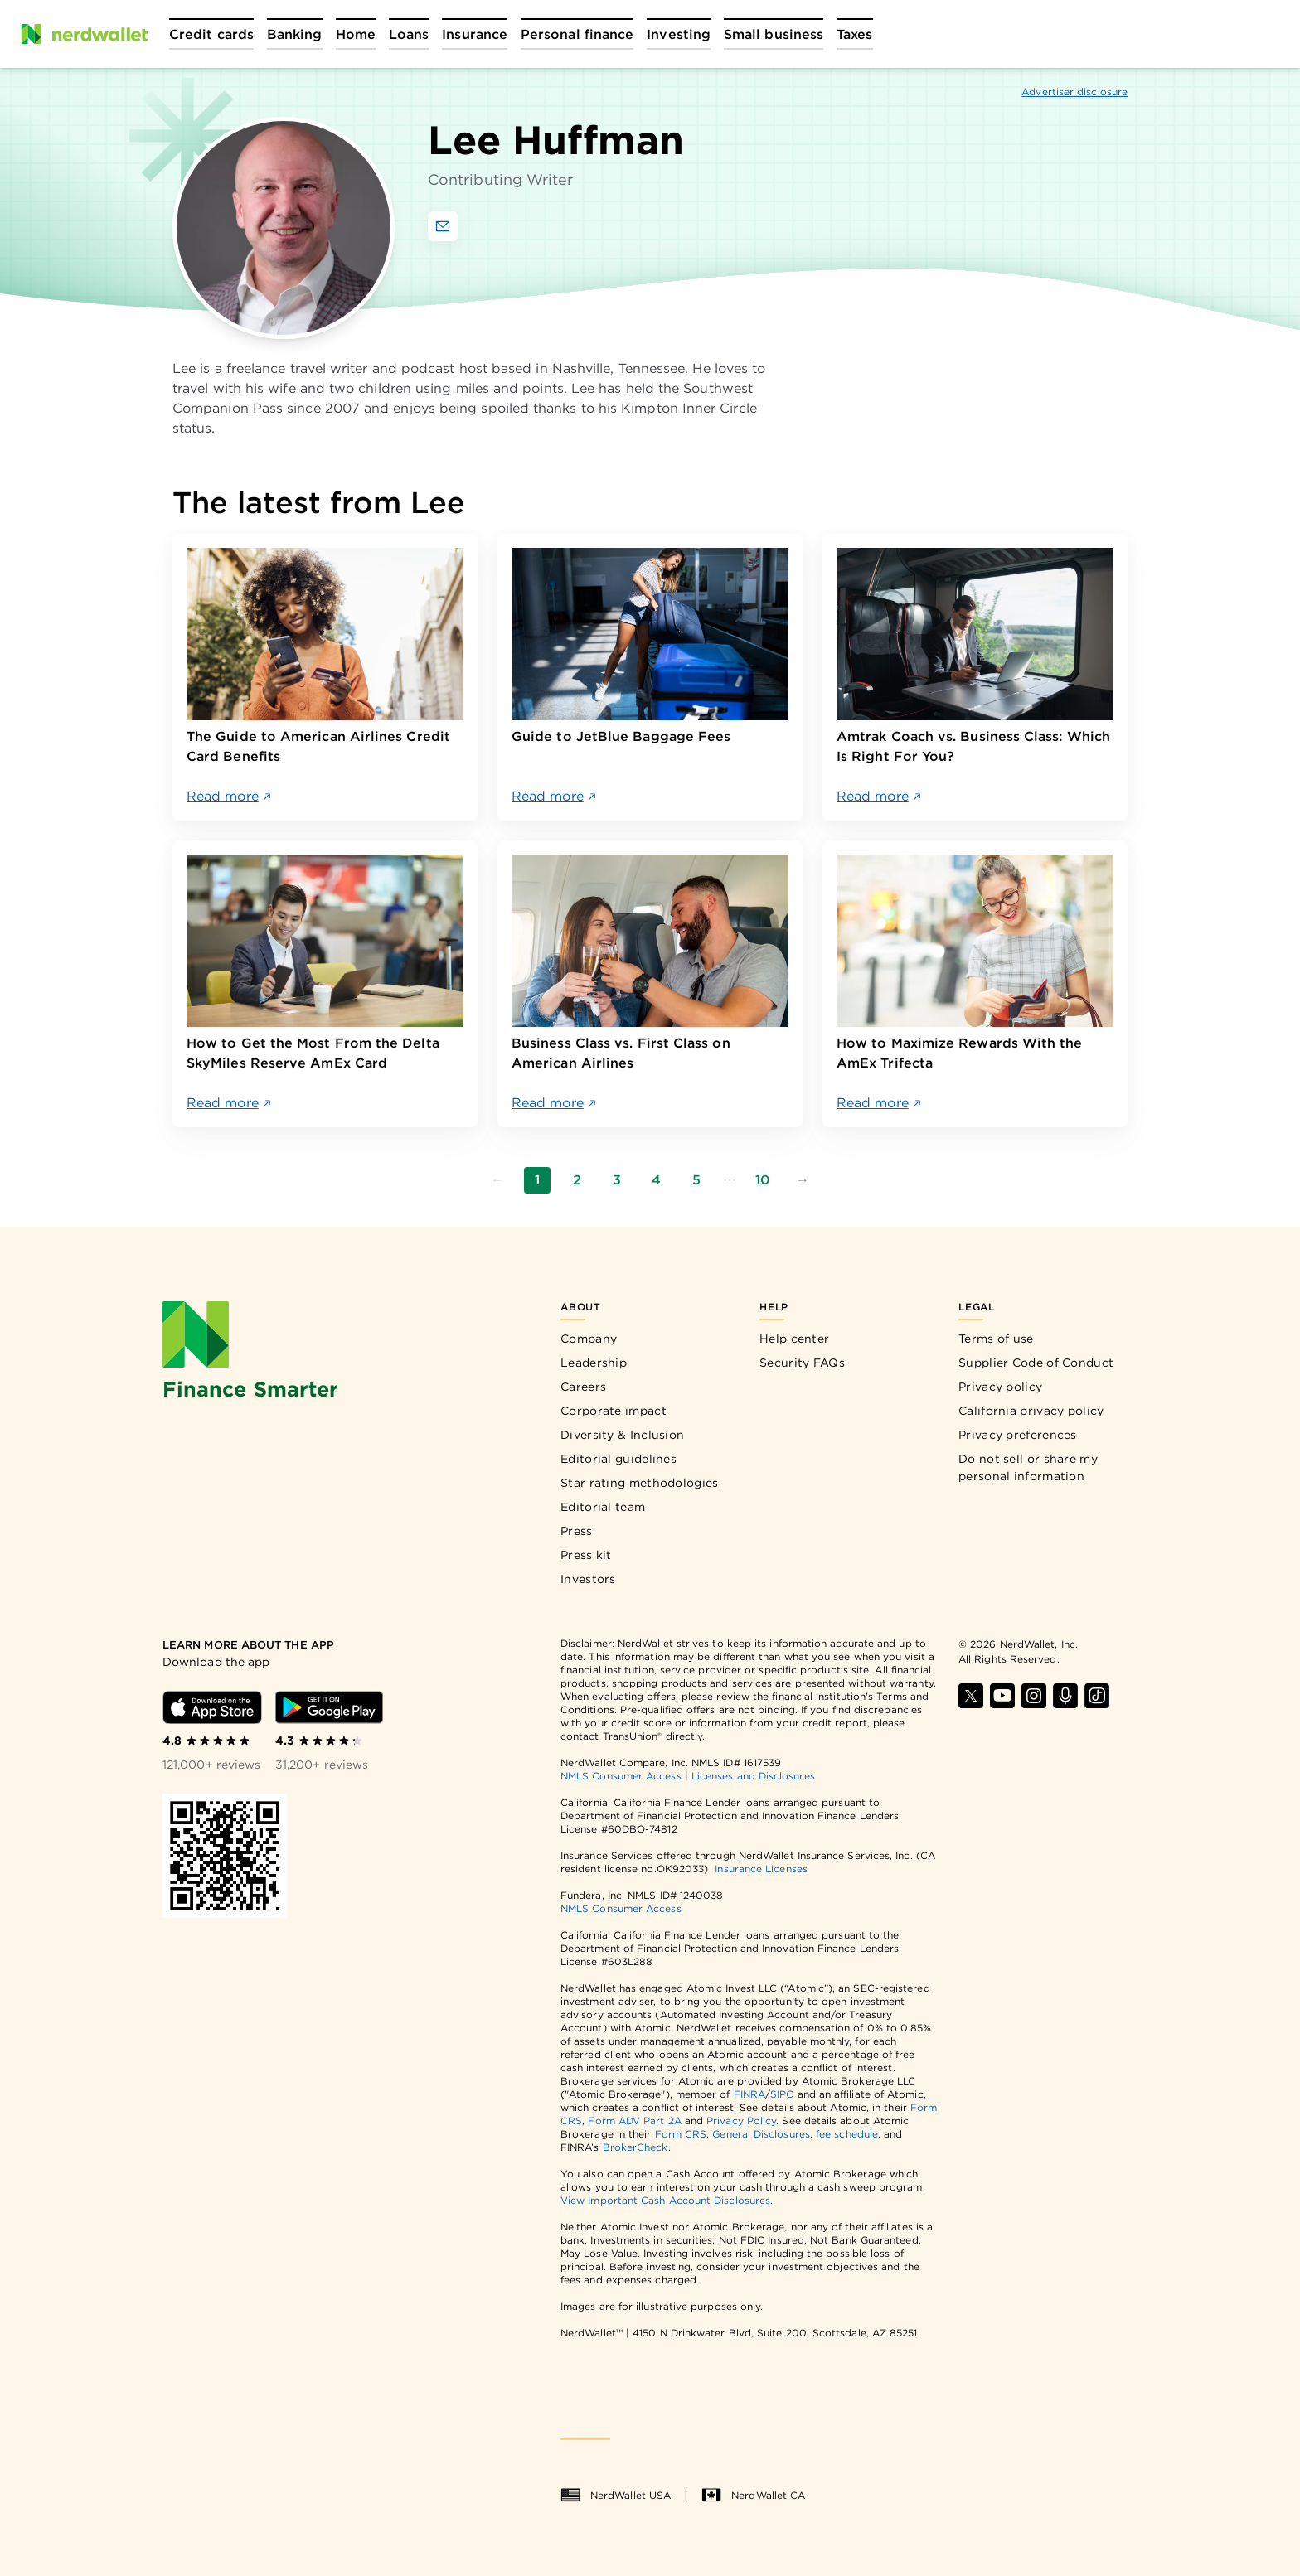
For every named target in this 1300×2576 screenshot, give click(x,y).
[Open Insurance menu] (474, 34)
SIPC (781, 2094)
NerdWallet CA (753, 2496)
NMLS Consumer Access (621, 1776)
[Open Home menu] (356, 34)
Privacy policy (1000, 1386)
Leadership (593, 1362)
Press (576, 1530)
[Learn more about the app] (296, 1645)
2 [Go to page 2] (577, 1180)
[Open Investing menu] (679, 34)
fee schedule (847, 2134)
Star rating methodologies (639, 1482)
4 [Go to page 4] (656, 1180)
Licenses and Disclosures (753, 1776)
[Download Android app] (329, 1707)
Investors (588, 1579)
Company (588, 1338)
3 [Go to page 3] (617, 1180)
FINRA (749, 2094)
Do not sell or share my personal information (1028, 1467)
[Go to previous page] (497, 1180)
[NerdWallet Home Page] (84, 34)
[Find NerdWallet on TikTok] (1096, 1695)
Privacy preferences (1017, 1434)
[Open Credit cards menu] (211, 34)
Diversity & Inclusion (622, 1434)
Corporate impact (613, 1410)
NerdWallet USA (615, 2496)
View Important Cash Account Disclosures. (666, 2200)
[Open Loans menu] (409, 34)
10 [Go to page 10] (762, 1180)
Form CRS (681, 2134)
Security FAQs (802, 1362)
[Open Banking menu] (295, 34)
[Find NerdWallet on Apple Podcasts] (1065, 1695)
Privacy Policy (741, 2120)
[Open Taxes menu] (854, 34)
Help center (794, 1338)
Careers (583, 1386)
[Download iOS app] (212, 1707)
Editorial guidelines (618, 1458)
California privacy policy (1031, 1410)
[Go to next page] (802, 1180)
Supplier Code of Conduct (1035, 1362)
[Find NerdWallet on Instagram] (1033, 1695)
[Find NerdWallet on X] (970, 1695)
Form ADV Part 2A (634, 2120)
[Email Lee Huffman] (443, 226)
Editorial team (602, 1506)
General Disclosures (761, 2134)
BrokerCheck (635, 2147)
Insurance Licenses (761, 1868)
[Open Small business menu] (773, 34)
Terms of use (996, 1338)
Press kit (586, 1555)
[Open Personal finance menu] (577, 34)
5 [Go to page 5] (696, 1180)
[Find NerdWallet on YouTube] (1002, 1695)
